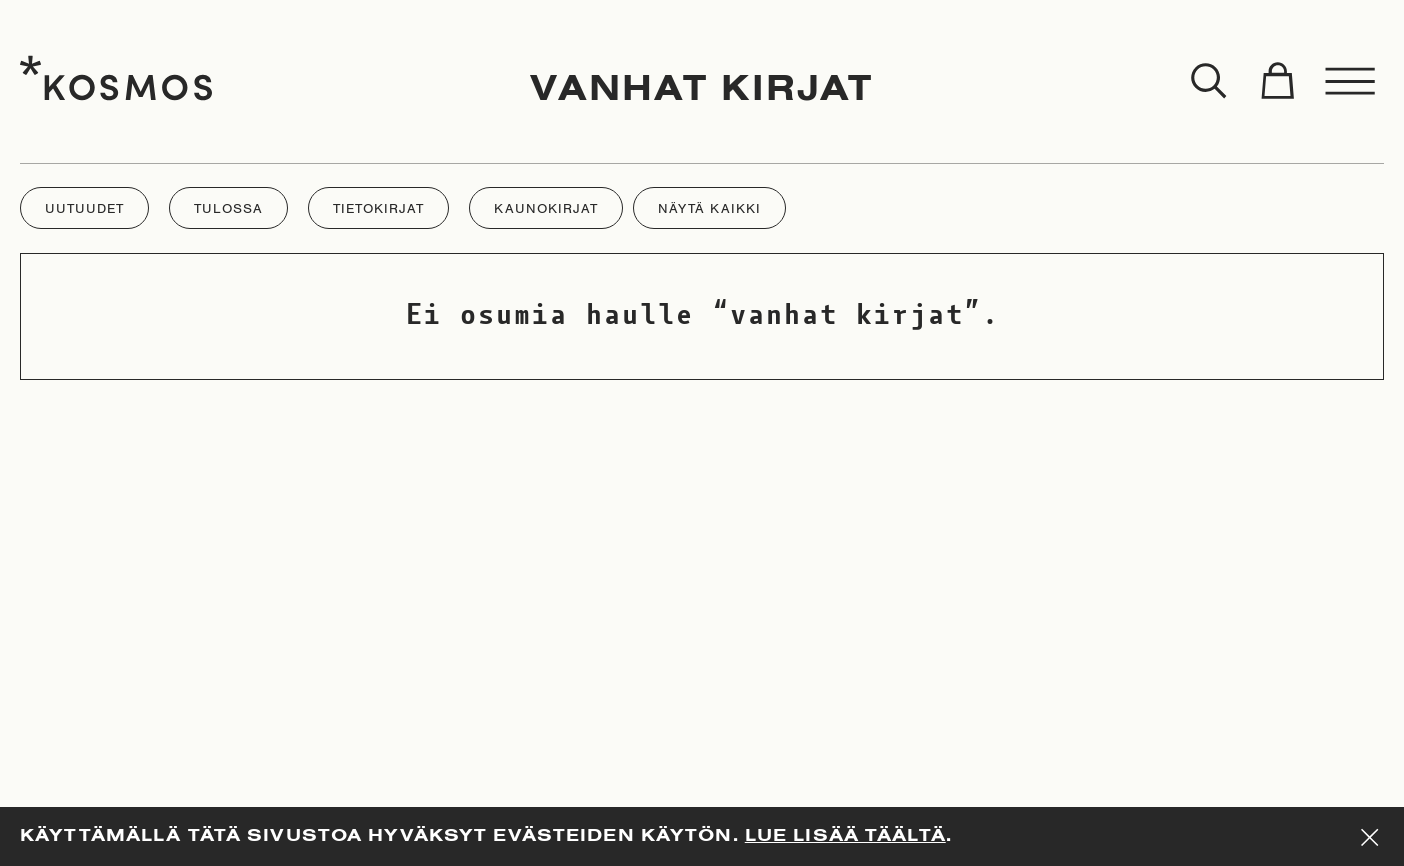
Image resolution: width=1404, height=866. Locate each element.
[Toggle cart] (1277, 82)
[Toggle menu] (1351, 82)
